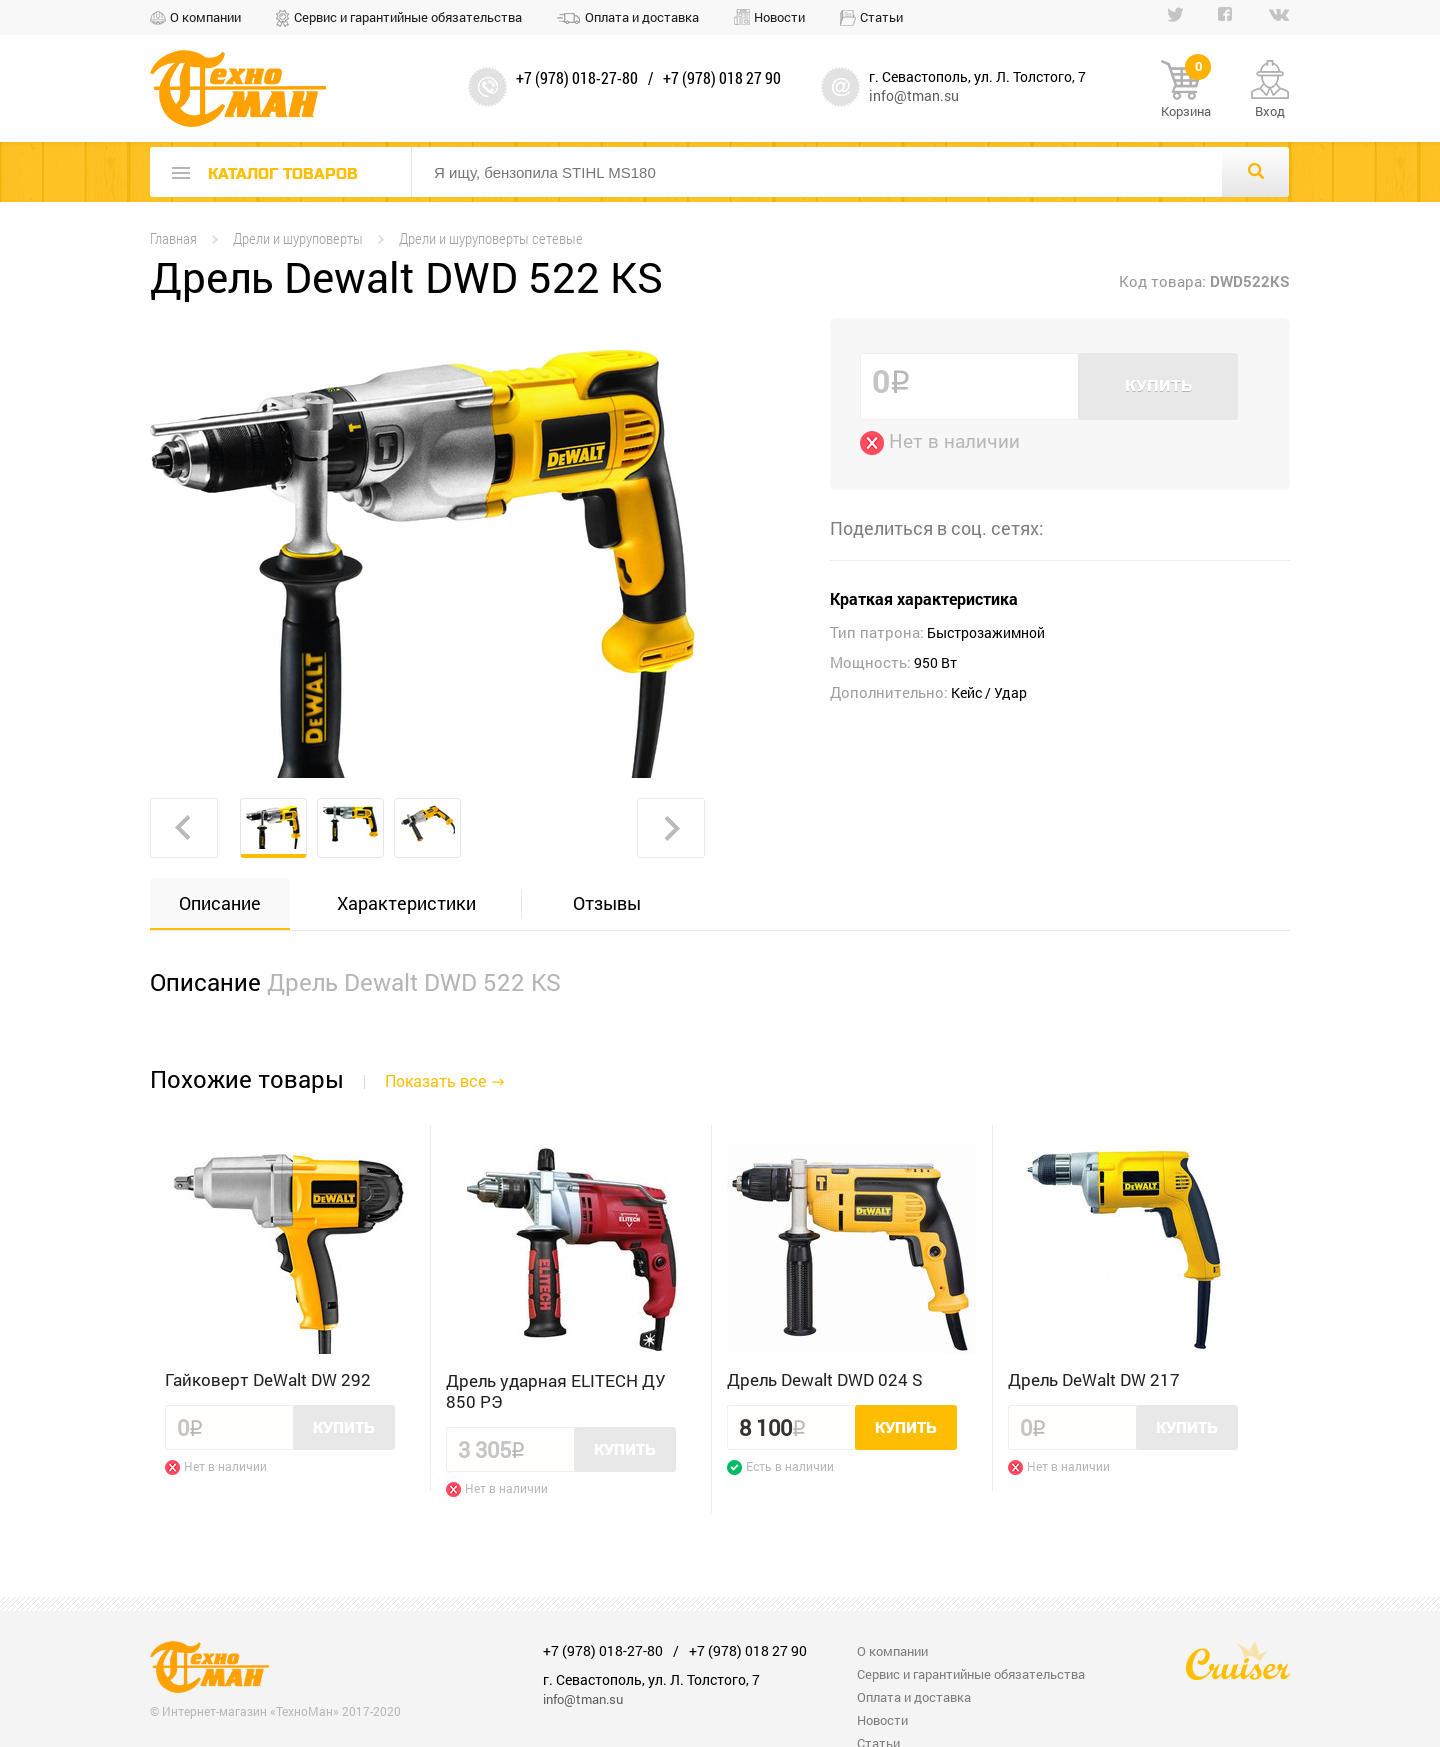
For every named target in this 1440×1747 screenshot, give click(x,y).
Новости (779, 17)
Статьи (881, 17)
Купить (1158, 386)
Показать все (435, 1080)
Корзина (1186, 90)
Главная (173, 238)
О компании (205, 17)
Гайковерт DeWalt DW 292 (268, 1379)
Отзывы (607, 903)
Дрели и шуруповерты (298, 238)
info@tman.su (914, 95)
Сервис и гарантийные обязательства (408, 17)
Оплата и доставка (642, 17)
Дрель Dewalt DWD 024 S (825, 1379)
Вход (1270, 111)
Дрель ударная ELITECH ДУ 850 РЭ (556, 1391)
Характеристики (406, 903)
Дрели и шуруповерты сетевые (491, 238)
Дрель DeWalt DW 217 (1094, 1379)
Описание (220, 903)
